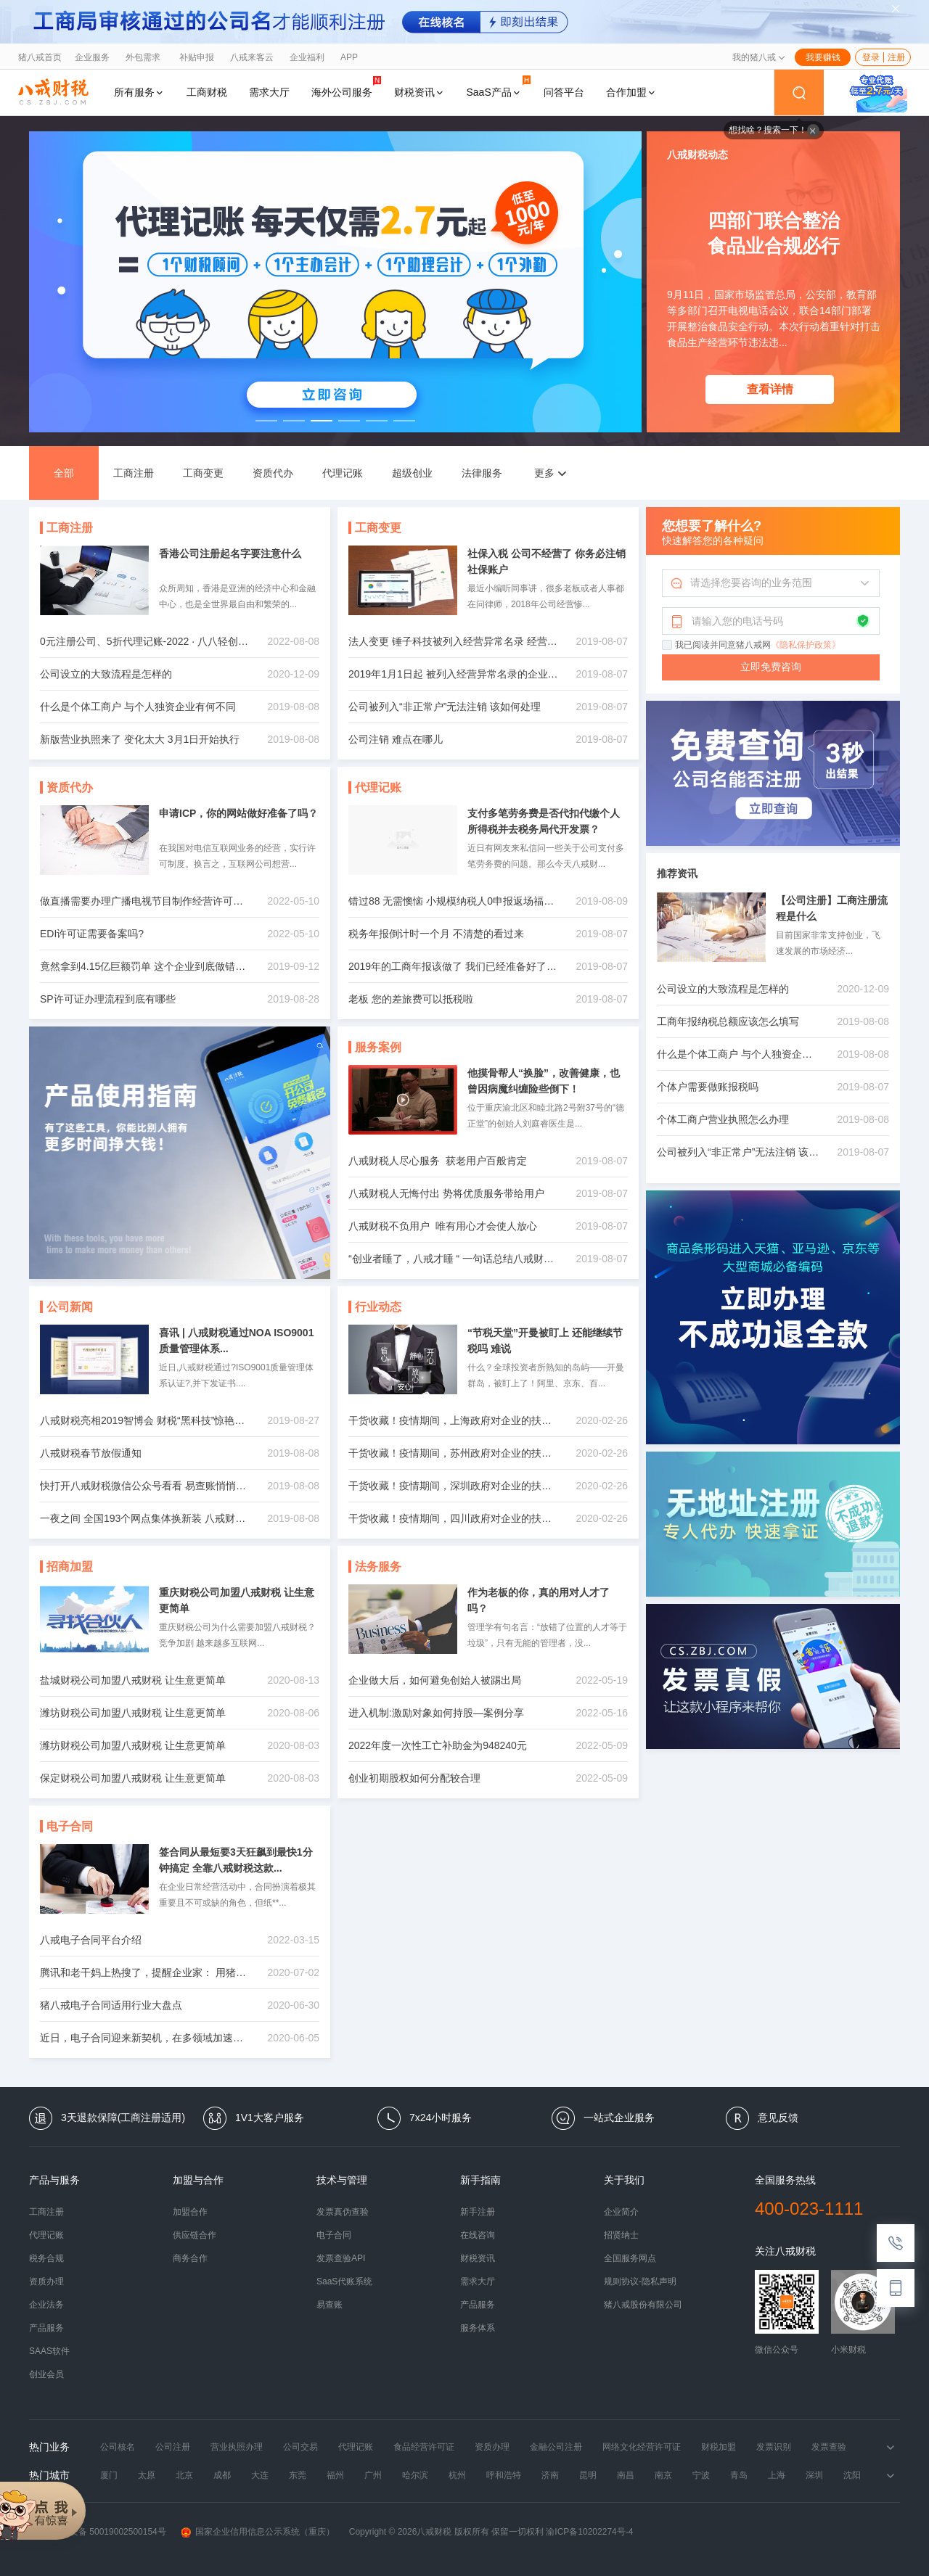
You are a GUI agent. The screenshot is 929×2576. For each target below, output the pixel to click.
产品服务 (46, 2328)
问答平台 (564, 92)
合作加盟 (631, 92)
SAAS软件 (49, 2351)
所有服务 (139, 92)
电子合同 (333, 2235)
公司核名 (117, 2447)
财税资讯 (419, 92)
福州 (335, 2475)
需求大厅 (269, 92)
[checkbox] (668, 645)
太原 (146, 2475)
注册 (896, 57)
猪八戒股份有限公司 (643, 2305)
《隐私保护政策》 (805, 645)
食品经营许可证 (423, 2447)
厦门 (109, 2475)
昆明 (588, 2475)
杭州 (457, 2475)
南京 (663, 2475)
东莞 (297, 2475)
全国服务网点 (630, 2258)
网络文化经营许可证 (641, 2447)
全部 (64, 473)
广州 (373, 2475)
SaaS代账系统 (344, 2281)
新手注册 (477, 2212)
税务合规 (46, 2258)
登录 (871, 57)
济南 (550, 2475)
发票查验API (340, 2258)
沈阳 (852, 2475)
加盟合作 (190, 2212)
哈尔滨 (415, 2475)
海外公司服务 (346, 86)
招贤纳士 (621, 2235)
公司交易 (300, 2447)
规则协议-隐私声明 (640, 2281)
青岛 (739, 2475)
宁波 (701, 2475)
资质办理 (46, 2281)
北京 (184, 2475)
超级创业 (412, 473)
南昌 (625, 2475)
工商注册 (133, 473)
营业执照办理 (236, 2447)
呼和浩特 (503, 2475)
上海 (776, 2475)
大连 (260, 2475)
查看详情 (770, 389)
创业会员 (46, 2374)
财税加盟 (718, 2447)
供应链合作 (194, 2235)
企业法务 (46, 2305)
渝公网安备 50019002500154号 (97, 2532)
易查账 (329, 2305)
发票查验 (828, 2447)
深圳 (814, 2475)
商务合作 (190, 2258)
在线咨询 (477, 2235)
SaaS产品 (499, 86)
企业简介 (621, 2212)
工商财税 (207, 92)
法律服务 (482, 473)
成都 (222, 2475)
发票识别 (773, 2447)
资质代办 (273, 473)
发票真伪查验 (342, 2212)
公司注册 (172, 2447)
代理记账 (342, 473)
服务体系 (477, 2328)
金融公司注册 (556, 2447)
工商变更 (203, 473)
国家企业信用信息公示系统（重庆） (258, 2532)
